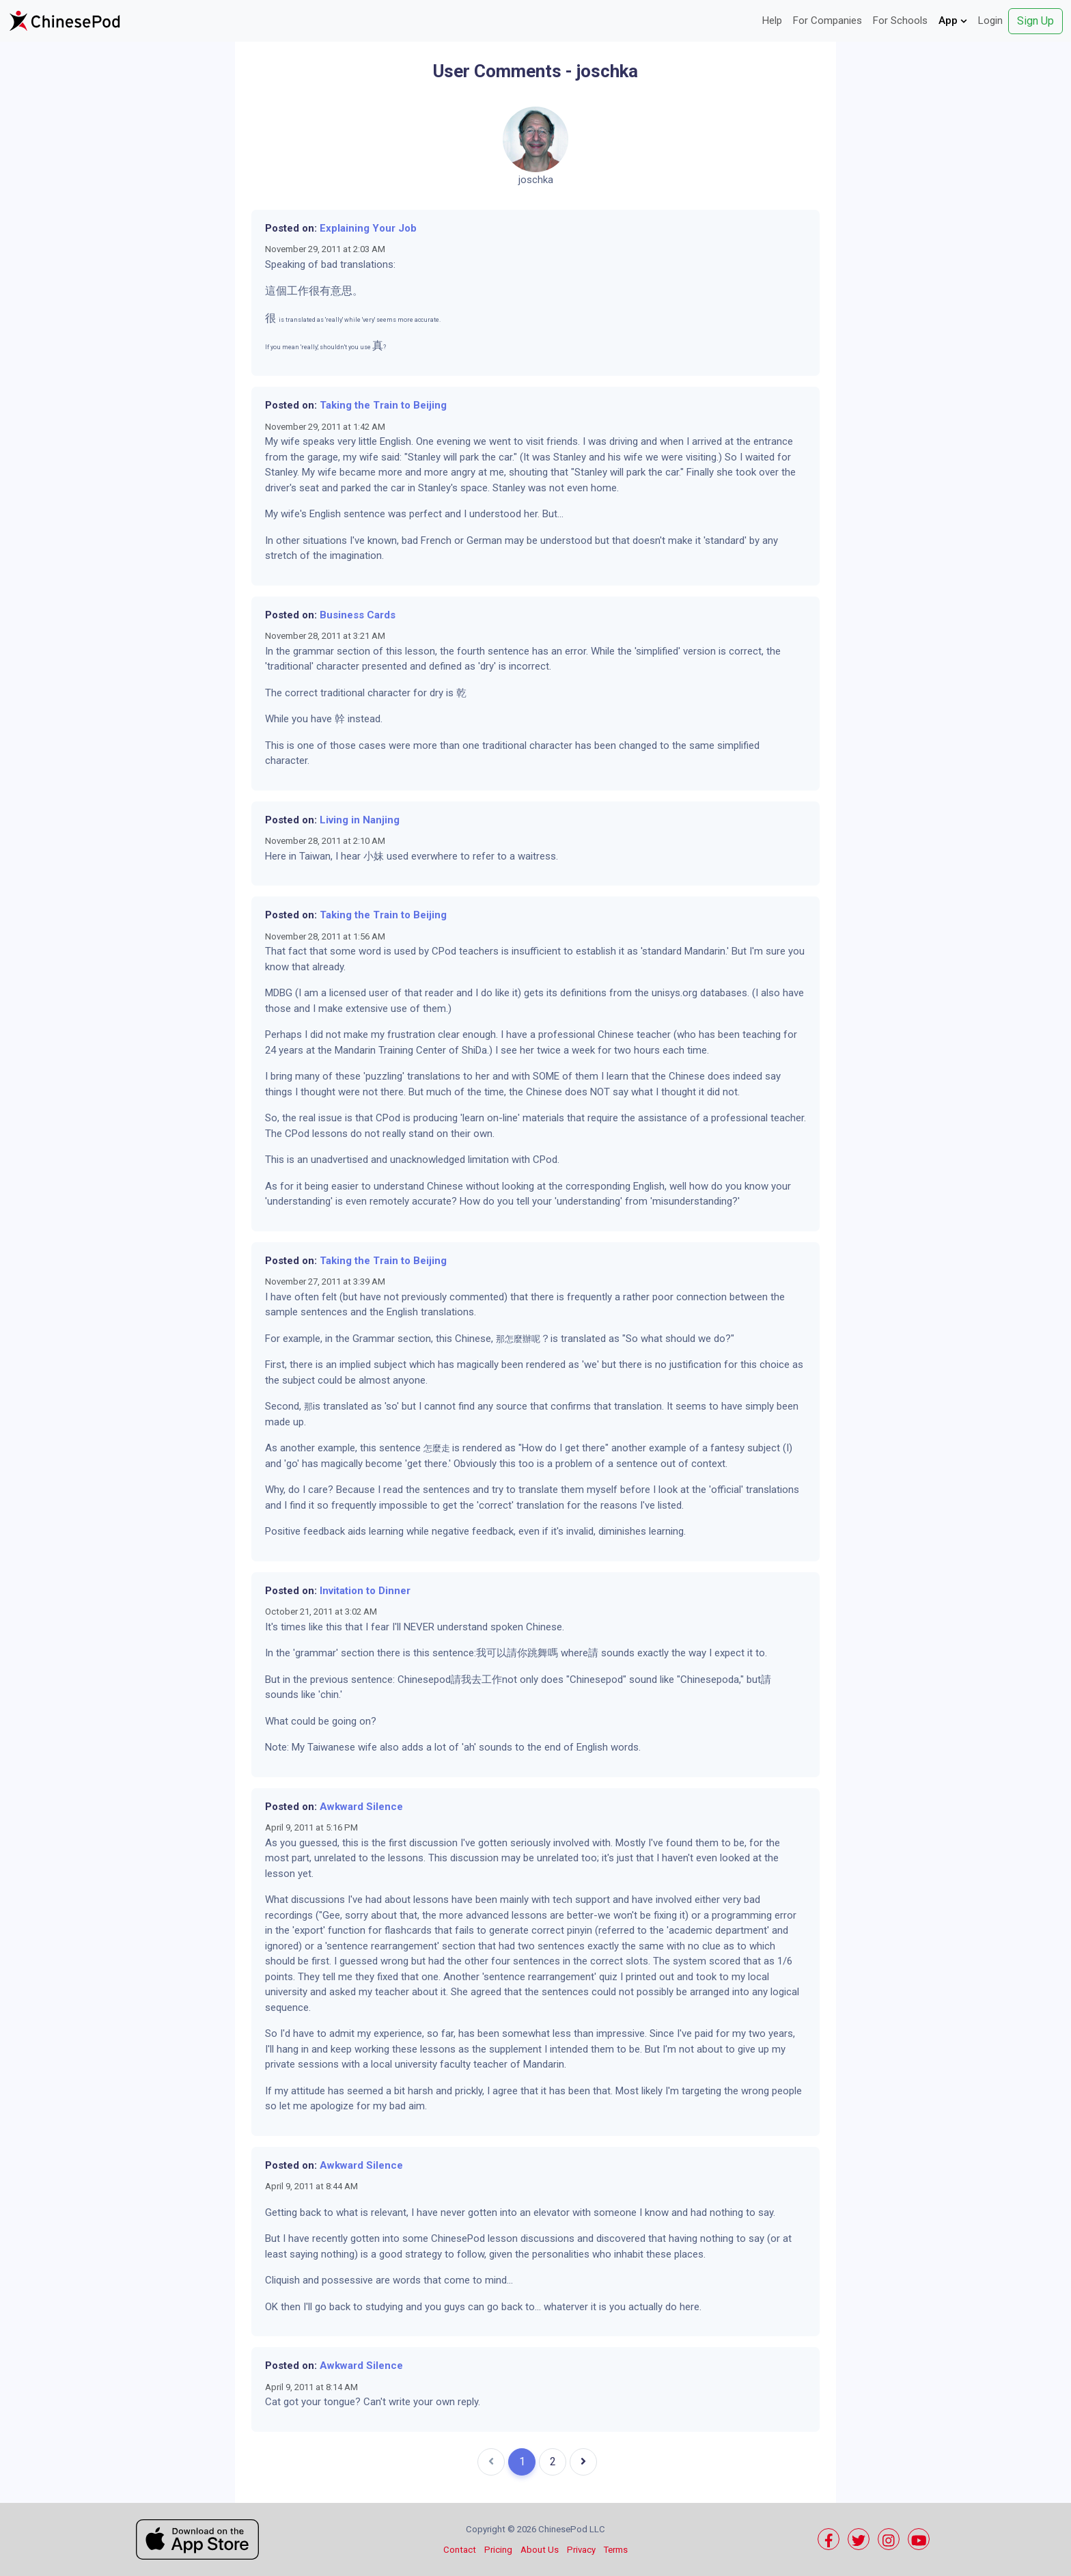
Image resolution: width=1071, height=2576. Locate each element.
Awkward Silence (361, 1806)
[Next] (583, 2462)
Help (772, 20)
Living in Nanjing (360, 820)
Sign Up (1035, 20)
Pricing (498, 2550)
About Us (539, 2550)
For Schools (900, 20)
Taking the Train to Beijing (383, 405)
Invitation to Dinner (365, 1591)
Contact (459, 2550)
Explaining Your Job (368, 228)
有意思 (336, 290)
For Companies (827, 20)
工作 (298, 290)
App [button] (952, 20)
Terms (616, 2550)
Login (990, 20)
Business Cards (357, 615)
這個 (276, 290)
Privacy (581, 2550)
